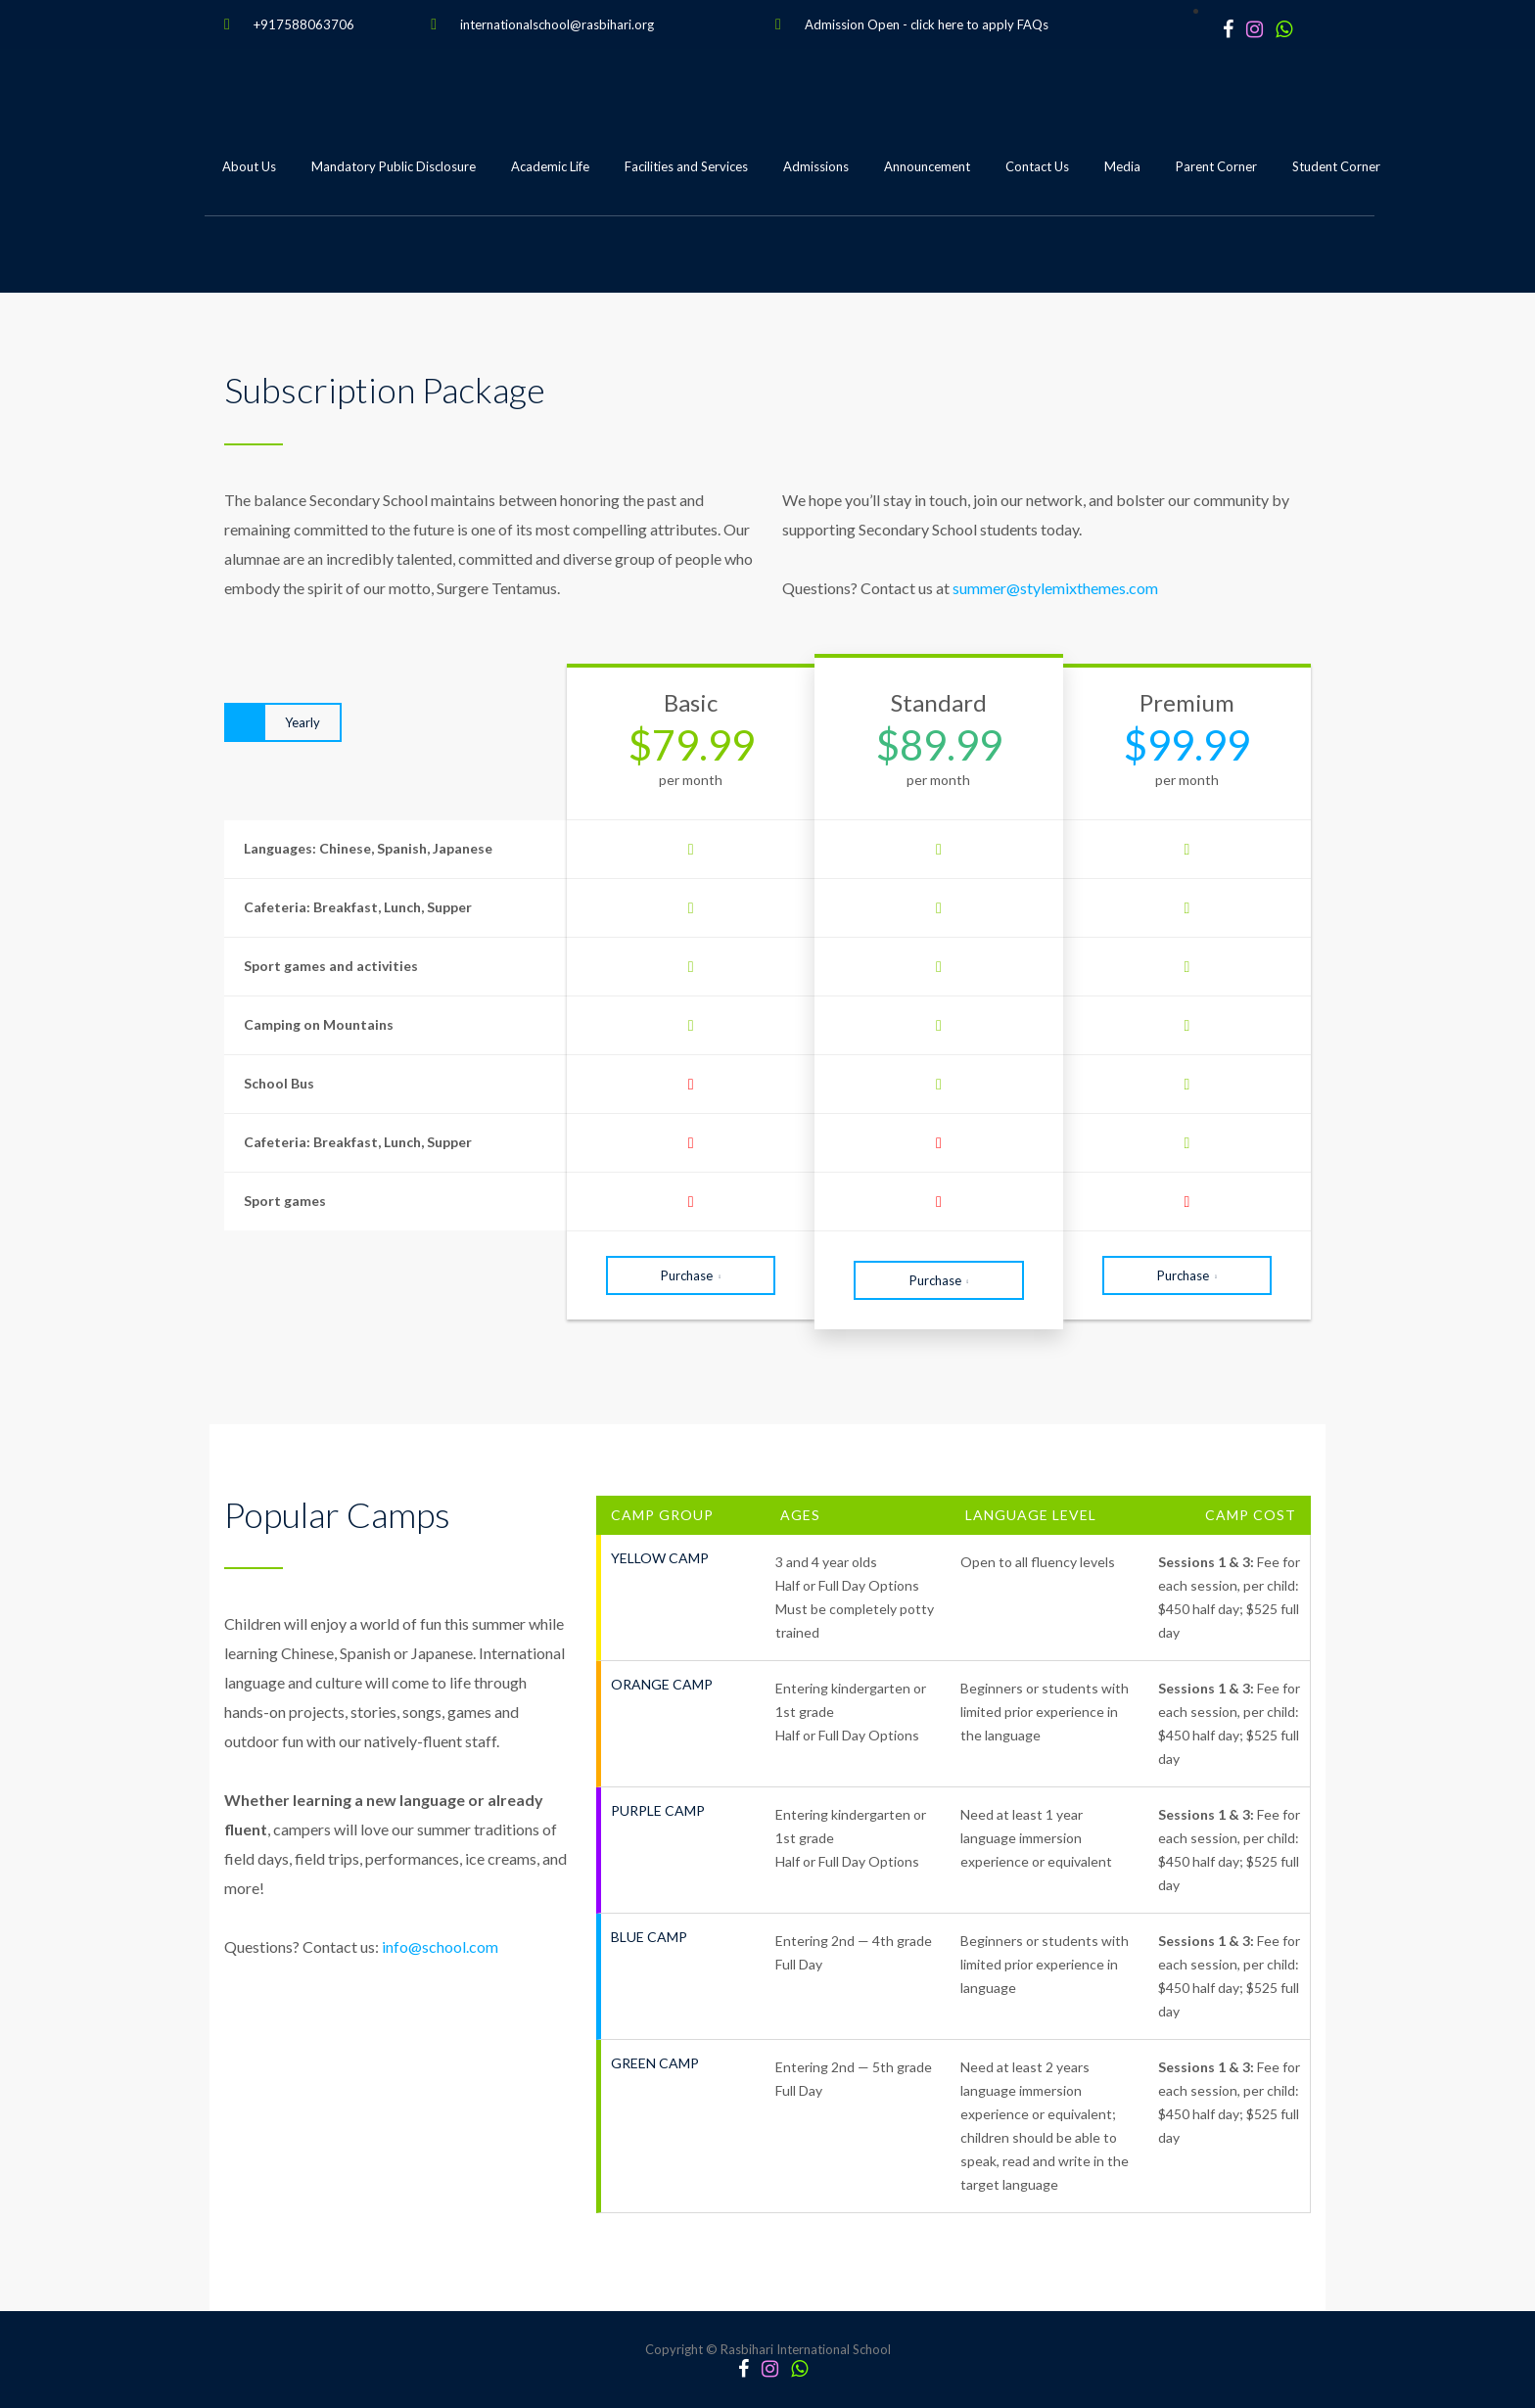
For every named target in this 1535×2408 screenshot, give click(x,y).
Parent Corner (1216, 166)
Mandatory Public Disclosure (393, 166)
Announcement (927, 166)
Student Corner (1336, 166)
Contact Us (1037, 166)
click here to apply (962, 24)
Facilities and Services (686, 166)
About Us (249, 166)
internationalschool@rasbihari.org (557, 24)
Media (1122, 166)
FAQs (1032, 24)
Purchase (691, 1275)
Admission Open (852, 24)
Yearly (302, 722)
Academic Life (550, 166)
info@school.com (440, 1946)
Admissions (816, 166)
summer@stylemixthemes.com (1055, 588)
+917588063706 (304, 24)
